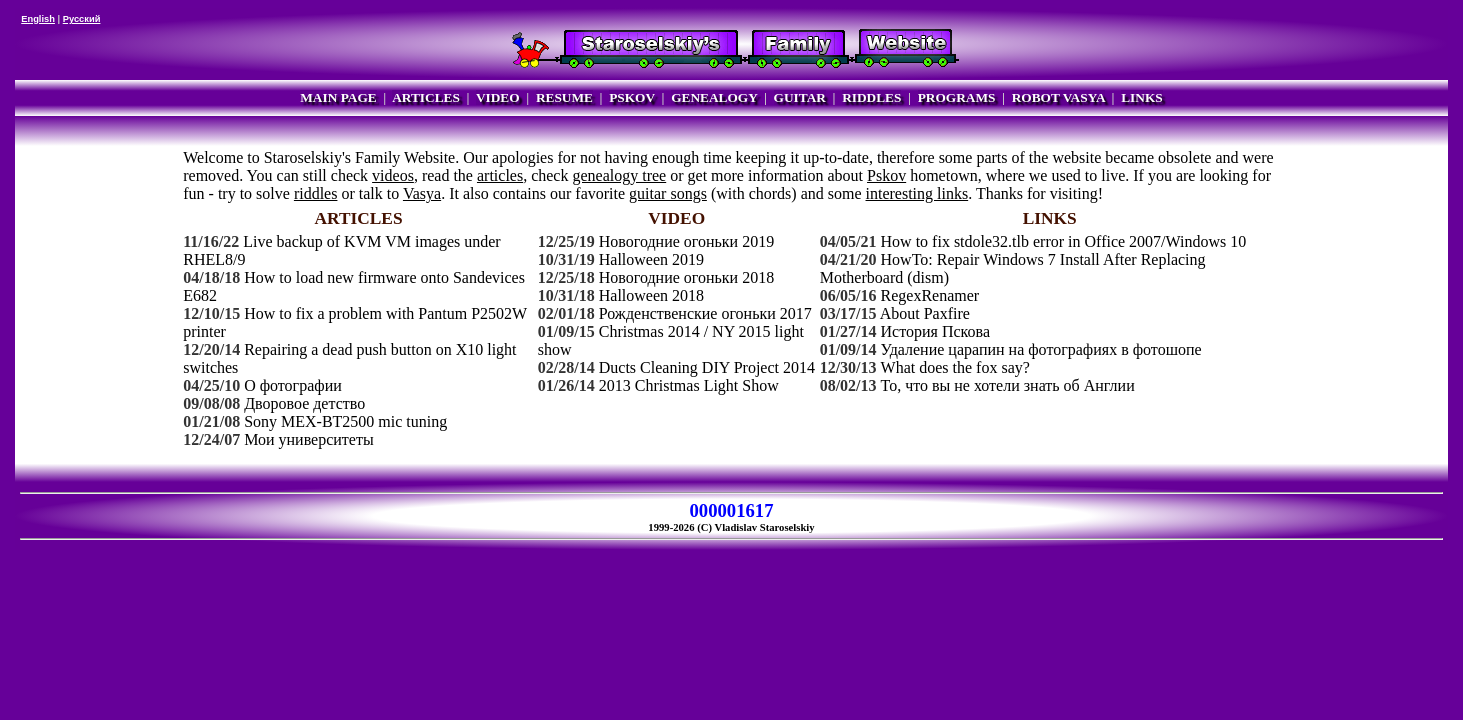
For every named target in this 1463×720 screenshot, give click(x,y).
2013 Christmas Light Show (689, 385)
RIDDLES (871, 97)
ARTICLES (426, 97)
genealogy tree (619, 175)
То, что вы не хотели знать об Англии (1008, 385)
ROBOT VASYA (1058, 97)
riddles (316, 193)
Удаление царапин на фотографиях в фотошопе (1041, 349)
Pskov (886, 175)
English (38, 19)
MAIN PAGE (338, 97)
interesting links (917, 193)
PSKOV (632, 97)
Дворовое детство (304, 403)
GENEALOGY (714, 97)
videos (393, 175)
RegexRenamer (930, 295)
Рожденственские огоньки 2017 (705, 313)
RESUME (564, 97)
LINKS (1141, 97)
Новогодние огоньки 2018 (686, 277)
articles (500, 175)
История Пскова (935, 331)
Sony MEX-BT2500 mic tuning (345, 421)
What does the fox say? (955, 367)
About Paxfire (925, 313)
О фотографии (293, 385)
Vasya (422, 193)
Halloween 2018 (651, 295)
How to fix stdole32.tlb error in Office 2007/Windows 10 (1064, 241)
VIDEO (498, 97)
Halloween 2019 (651, 259)
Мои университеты (309, 439)
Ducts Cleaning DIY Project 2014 (707, 367)
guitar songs (668, 193)
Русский (82, 19)
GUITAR (800, 97)
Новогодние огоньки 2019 (686, 241)
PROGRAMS (957, 97)
